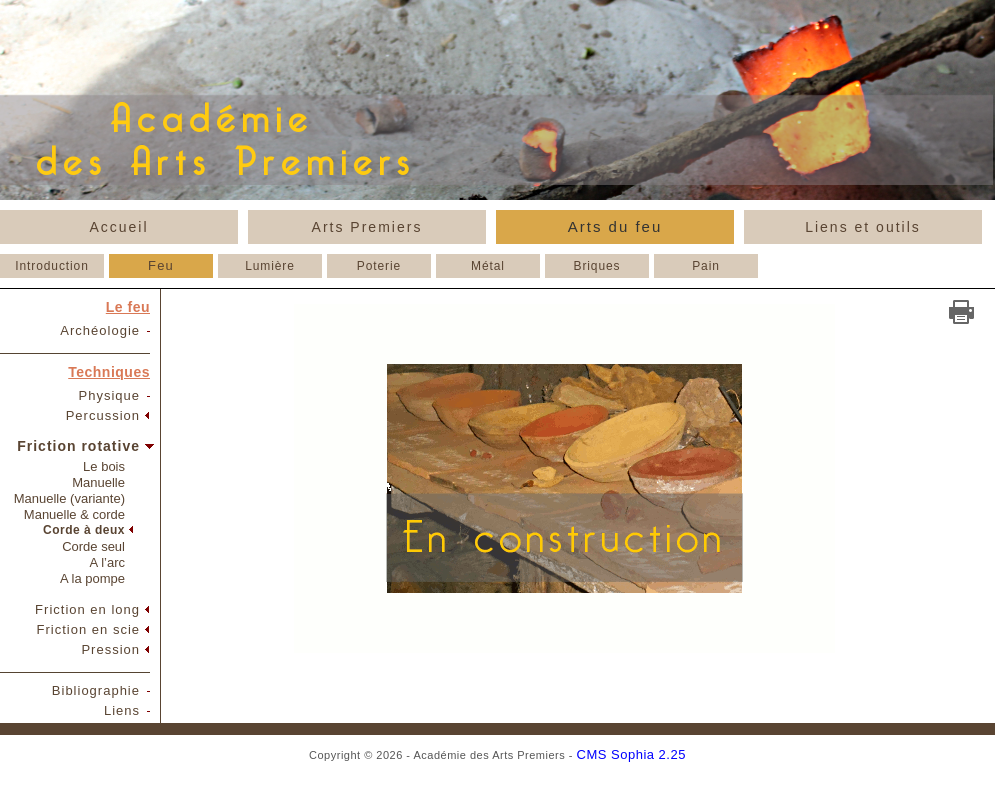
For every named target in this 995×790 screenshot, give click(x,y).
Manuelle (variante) (69, 498)
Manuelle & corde (74, 514)
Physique (109, 395)
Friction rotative (78, 446)
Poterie (379, 266)
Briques (597, 266)
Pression (110, 649)
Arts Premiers (367, 227)
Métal (488, 266)
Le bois (104, 466)
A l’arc (107, 562)
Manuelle (98, 482)
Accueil (118, 227)
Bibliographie (96, 690)
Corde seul (93, 546)
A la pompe (92, 578)
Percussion (103, 415)
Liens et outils (863, 227)
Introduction (52, 266)
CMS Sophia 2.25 (631, 754)
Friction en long (87, 609)
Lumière (270, 266)
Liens (122, 710)
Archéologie (100, 330)
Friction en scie (88, 629)
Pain (706, 266)
